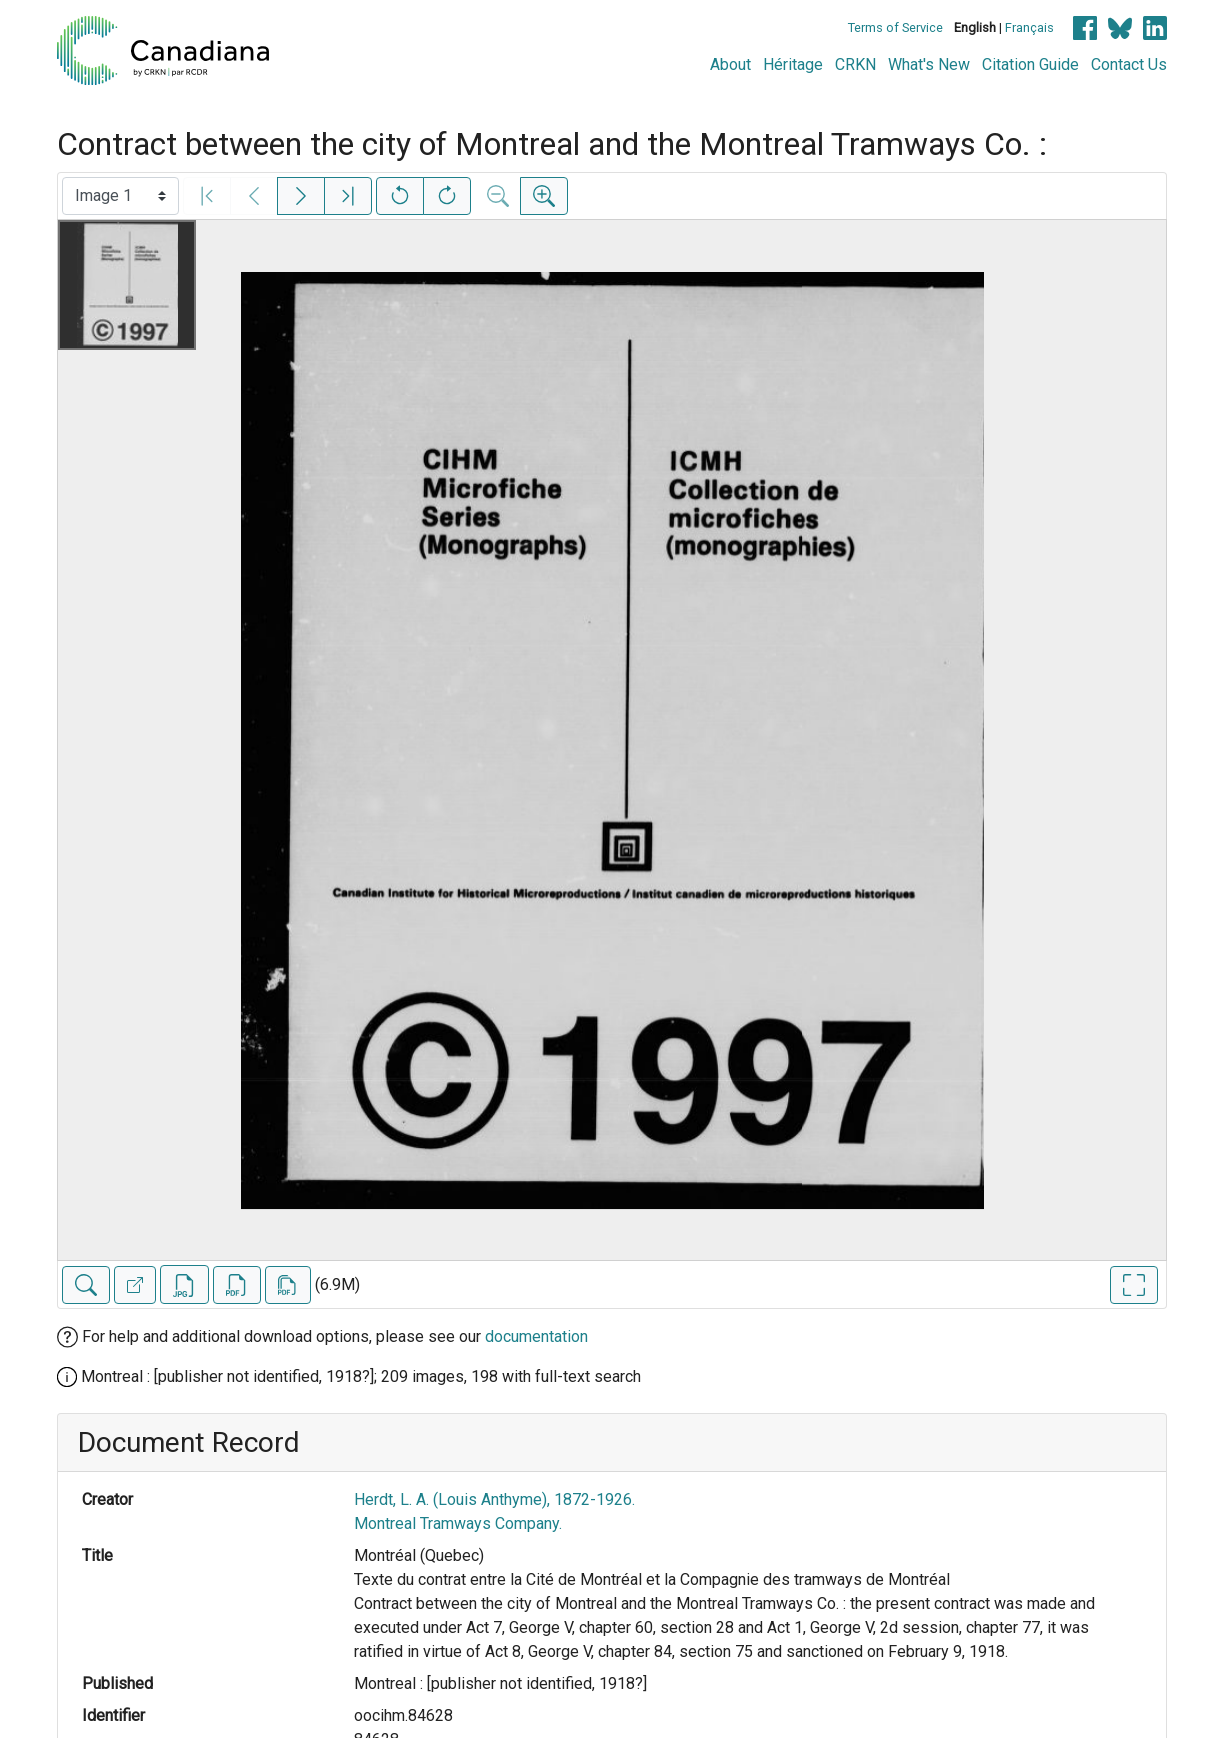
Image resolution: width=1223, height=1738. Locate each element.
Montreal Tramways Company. (458, 1523)
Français (1029, 27)
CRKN (855, 64)
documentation (536, 1336)
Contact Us (1129, 64)
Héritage (793, 64)
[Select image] (120, 196)
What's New (929, 64)
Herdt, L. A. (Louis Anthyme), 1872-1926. (494, 1499)
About (730, 64)
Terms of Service (895, 27)
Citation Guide (1030, 64)
